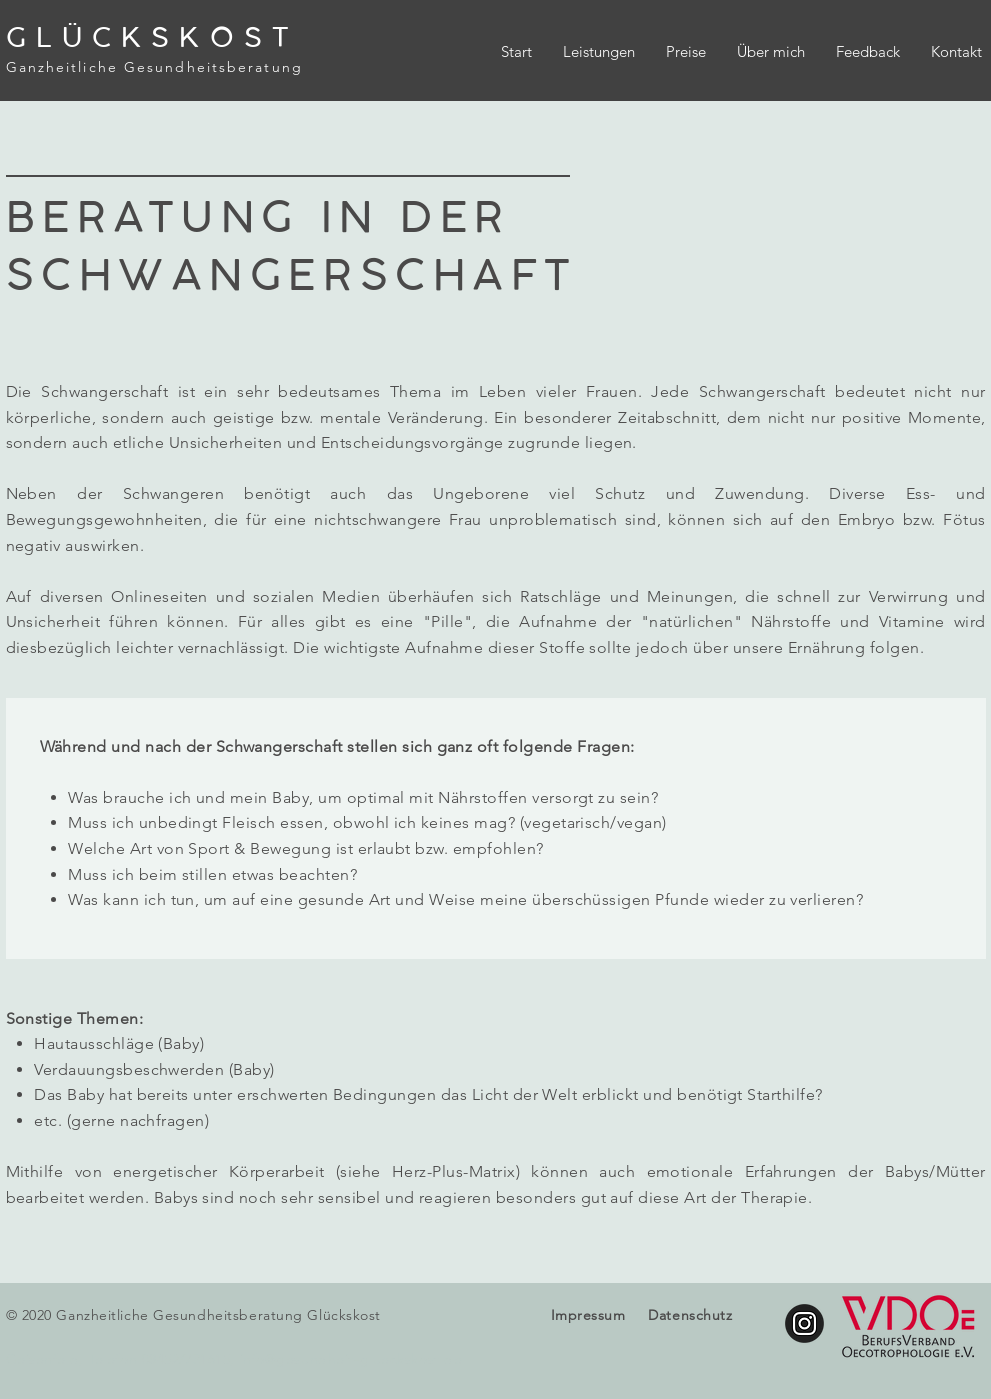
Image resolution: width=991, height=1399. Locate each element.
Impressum (588, 1315)
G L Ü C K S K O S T (148, 37)
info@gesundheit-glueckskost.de (351, 1359)
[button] (598, 52)
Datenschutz (690, 1315)
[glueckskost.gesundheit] (804, 1323)
